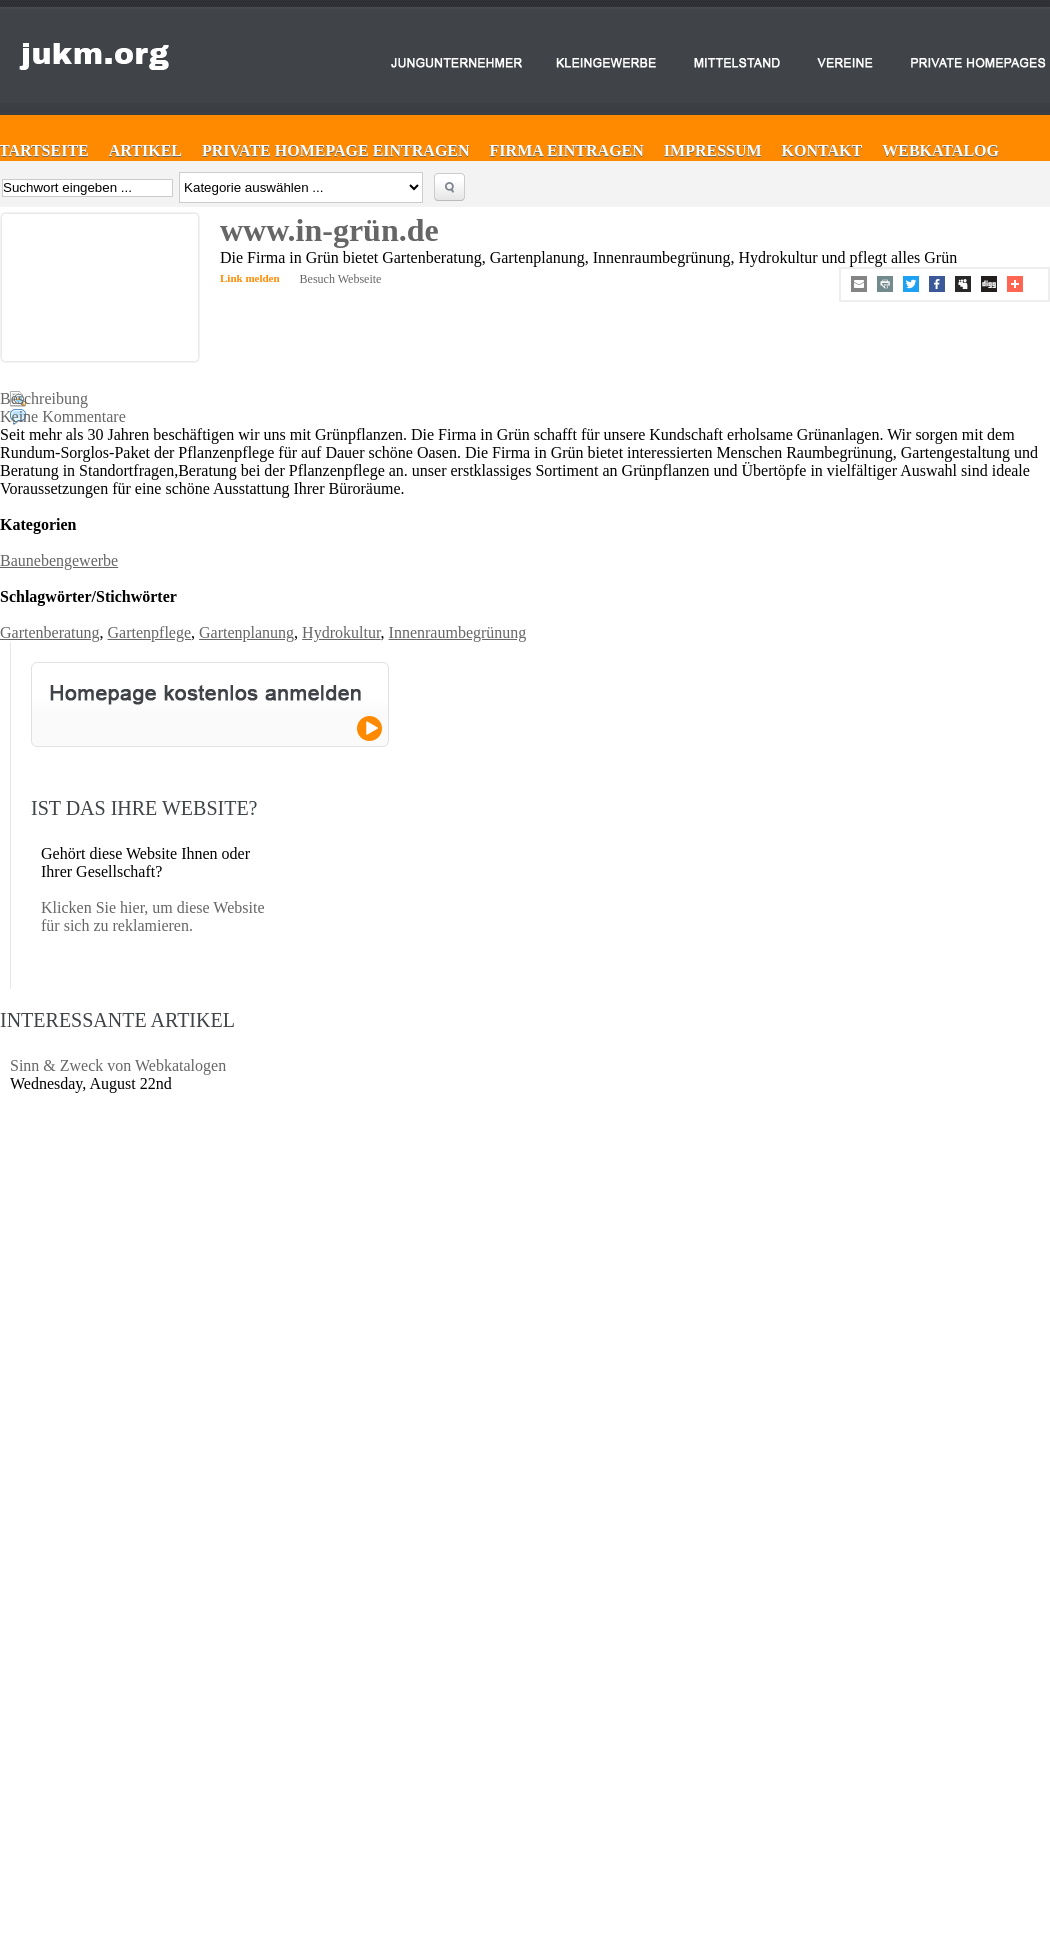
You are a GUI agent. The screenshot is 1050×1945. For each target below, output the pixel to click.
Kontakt (822, 150)
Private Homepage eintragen (336, 150)
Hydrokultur (341, 632)
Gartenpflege (150, 632)
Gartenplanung (246, 632)
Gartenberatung (50, 632)
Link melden (250, 278)
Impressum (713, 150)
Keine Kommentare (63, 416)
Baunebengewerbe (59, 560)
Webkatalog (940, 150)
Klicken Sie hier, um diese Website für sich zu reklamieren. (153, 916)
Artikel (145, 150)
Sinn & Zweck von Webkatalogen (118, 1065)
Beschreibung (44, 398)
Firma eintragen (567, 150)
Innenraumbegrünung (458, 632)
